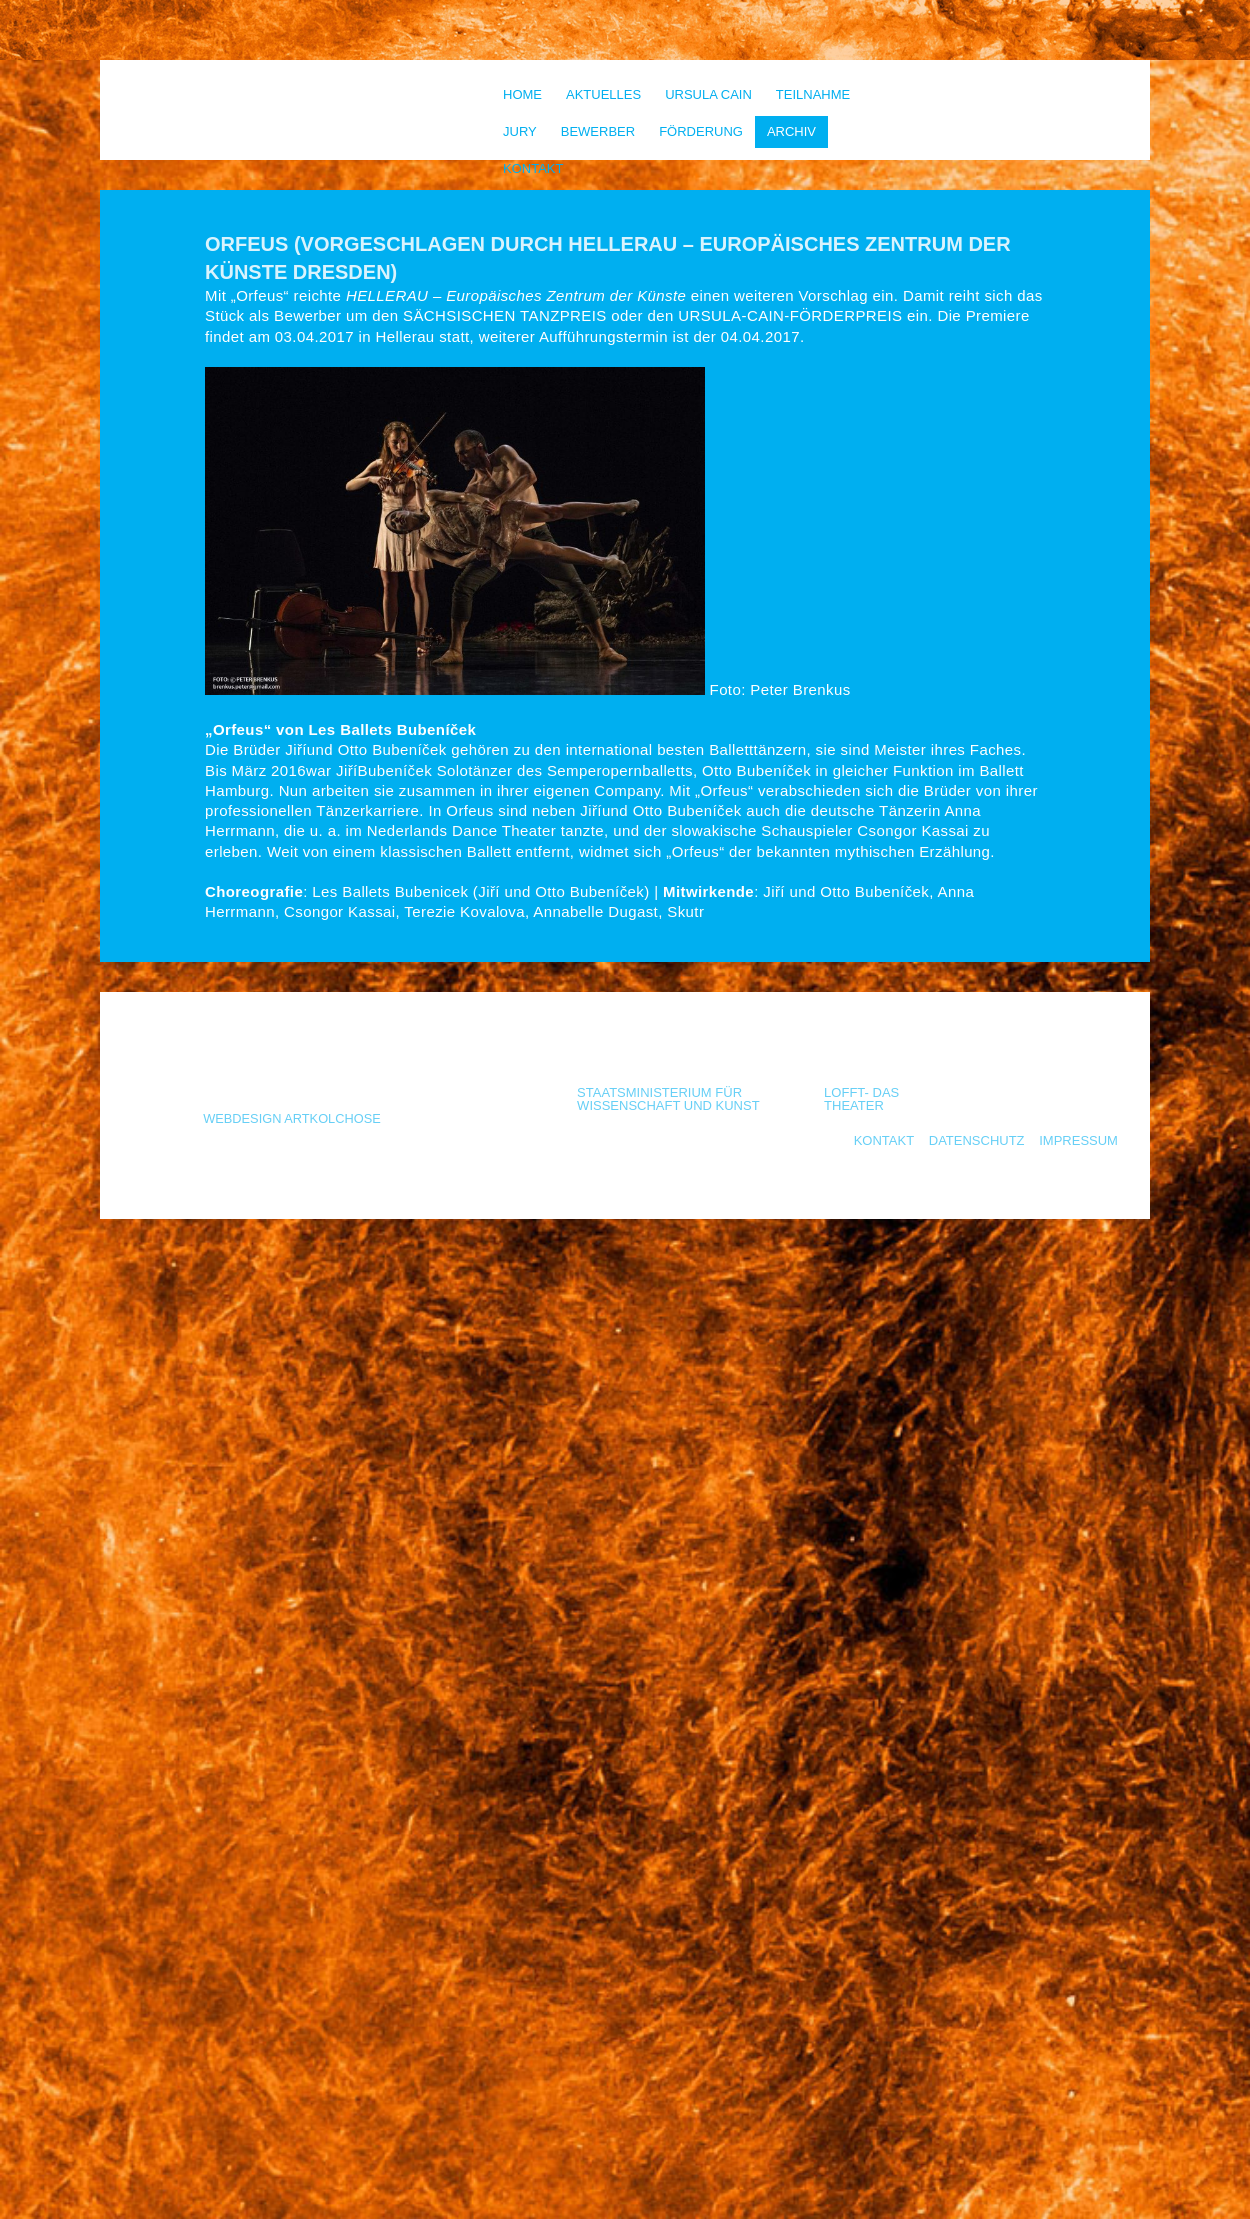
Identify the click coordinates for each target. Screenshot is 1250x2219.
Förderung (701, 131)
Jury (520, 131)
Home (522, 94)
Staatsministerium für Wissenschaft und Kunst (668, 1098)
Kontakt (533, 168)
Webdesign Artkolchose (292, 1118)
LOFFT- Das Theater (861, 1098)
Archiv (791, 131)
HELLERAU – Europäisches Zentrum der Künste (516, 295)
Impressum (1078, 1140)
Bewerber (598, 131)
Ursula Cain (708, 94)
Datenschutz (977, 1140)
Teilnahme (813, 94)
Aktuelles (603, 94)
